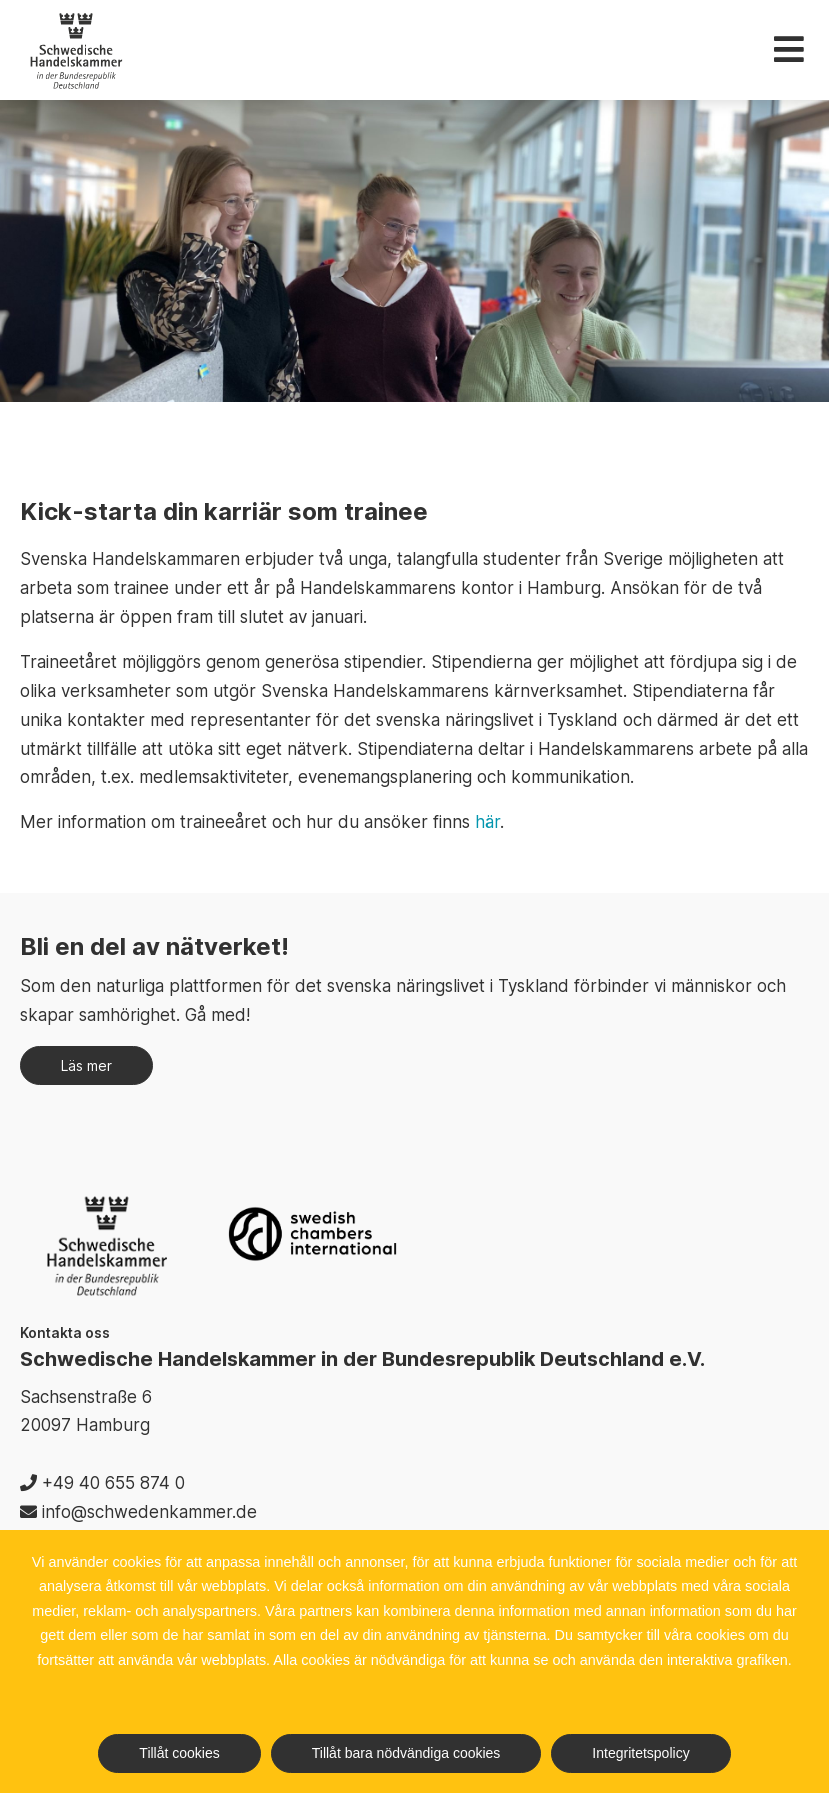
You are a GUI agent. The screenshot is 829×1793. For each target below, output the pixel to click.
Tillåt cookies (179, 1753)
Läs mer (86, 1065)
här (487, 822)
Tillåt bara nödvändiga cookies (406, 1753)
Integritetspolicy (640, 1753)
